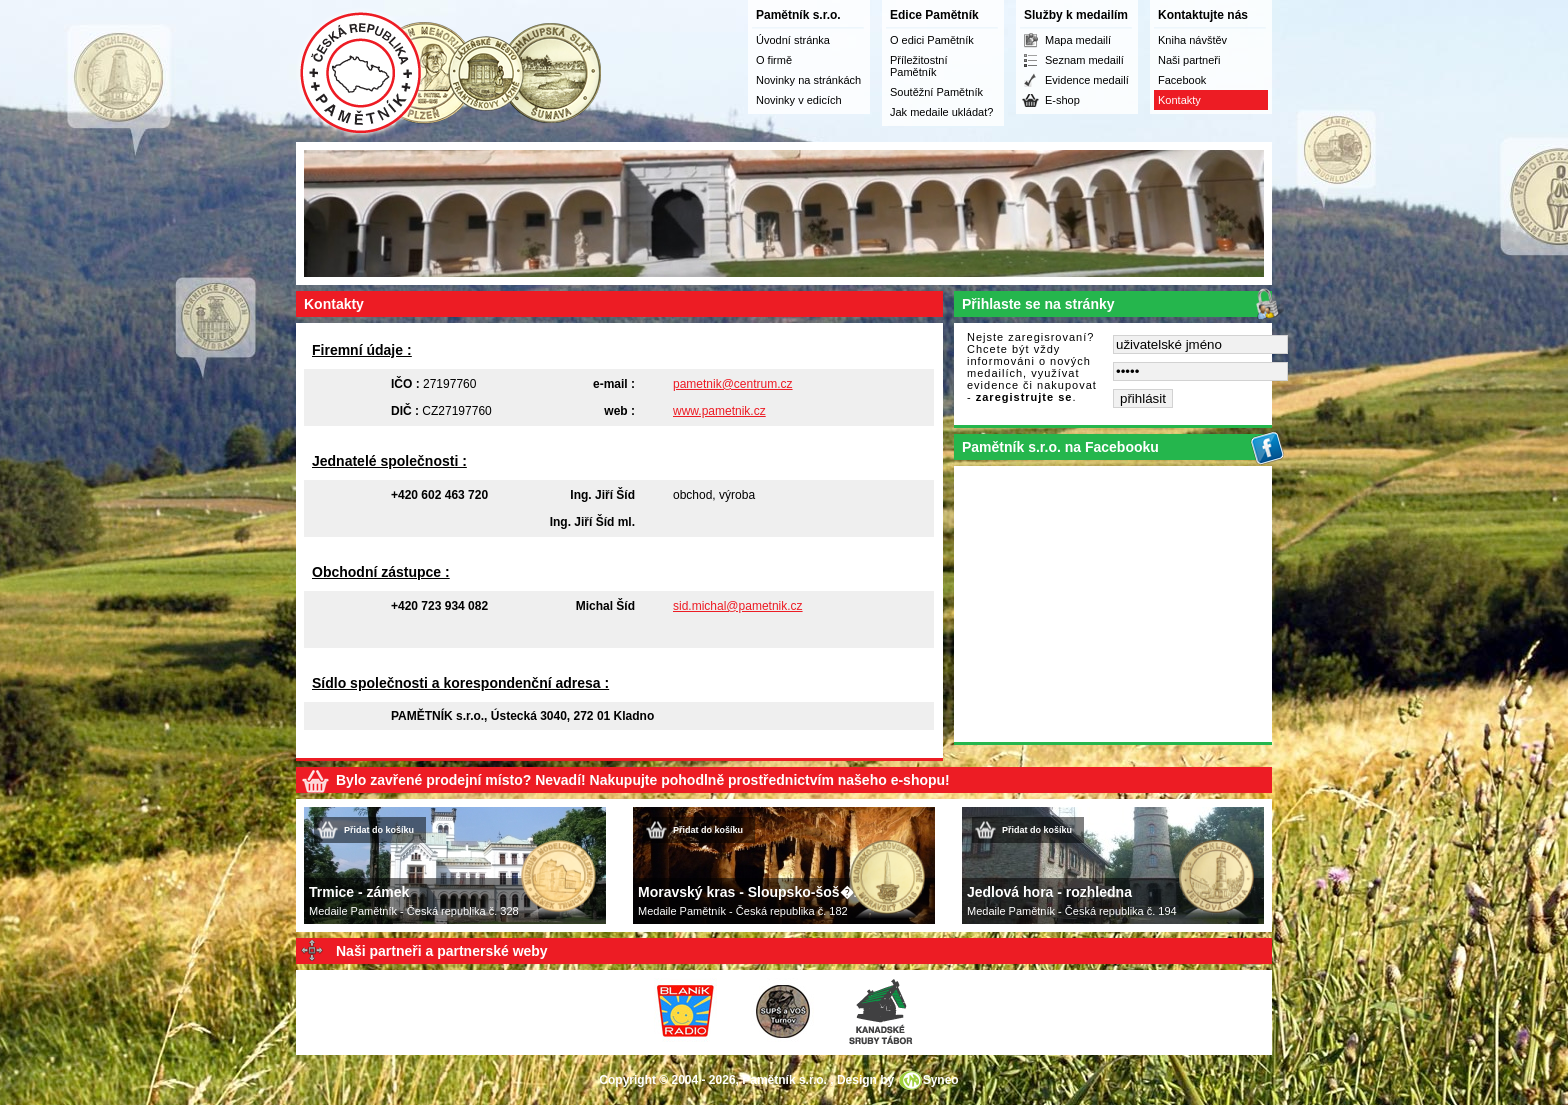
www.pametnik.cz (719, 411)
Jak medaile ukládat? (941, 112)
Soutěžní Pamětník (936, 92)
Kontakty (1179, 100)
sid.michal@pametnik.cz (738, 606)
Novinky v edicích (799, 100)
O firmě (774, 60)
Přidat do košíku (379, 830)
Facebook (1182, 80)
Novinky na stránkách (808, 80)
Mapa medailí (1078, 40)
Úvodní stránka (793, 40)
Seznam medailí (1084, 60)
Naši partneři (1189, 60)
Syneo (941, 1080)
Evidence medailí (1087, 80)
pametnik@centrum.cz (733, 384)
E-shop (1062, 100)
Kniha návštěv (1192, 40)
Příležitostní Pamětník (918, 66)
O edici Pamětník (932, 40)
